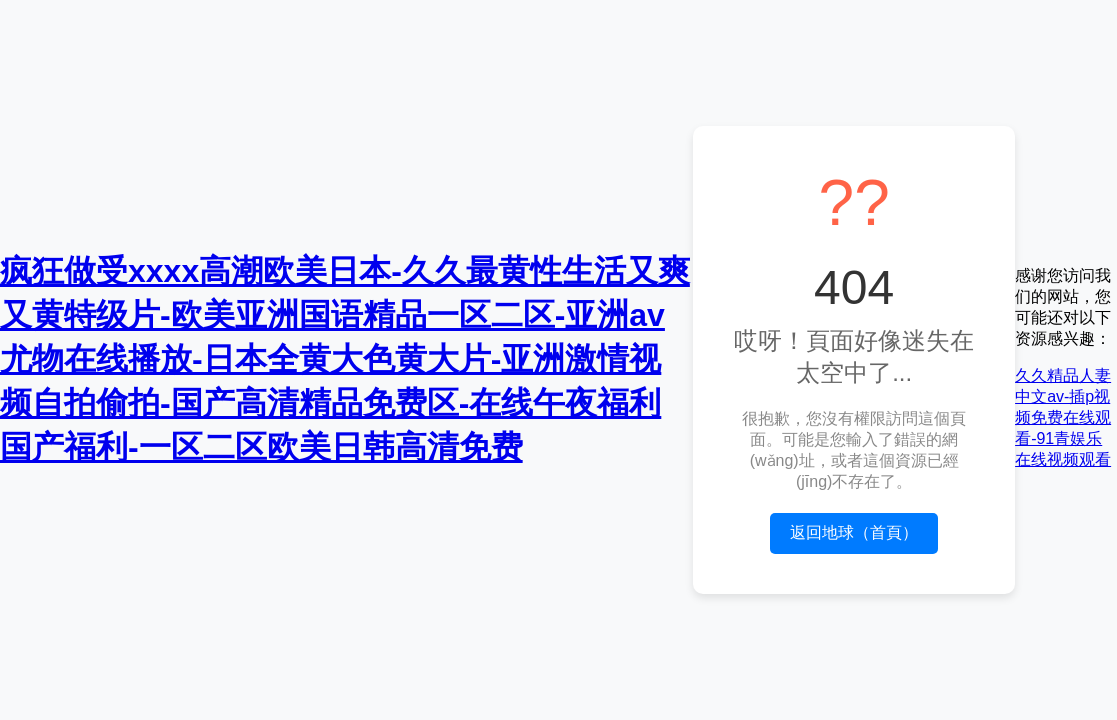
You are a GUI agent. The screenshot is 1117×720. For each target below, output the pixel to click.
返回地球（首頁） (854, 532)
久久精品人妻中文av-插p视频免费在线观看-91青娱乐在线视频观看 (1063, 417)
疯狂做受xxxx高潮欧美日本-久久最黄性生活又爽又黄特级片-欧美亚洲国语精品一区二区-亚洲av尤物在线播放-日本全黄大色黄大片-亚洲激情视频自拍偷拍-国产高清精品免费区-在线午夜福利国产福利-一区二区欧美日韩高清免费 (345, 359)
